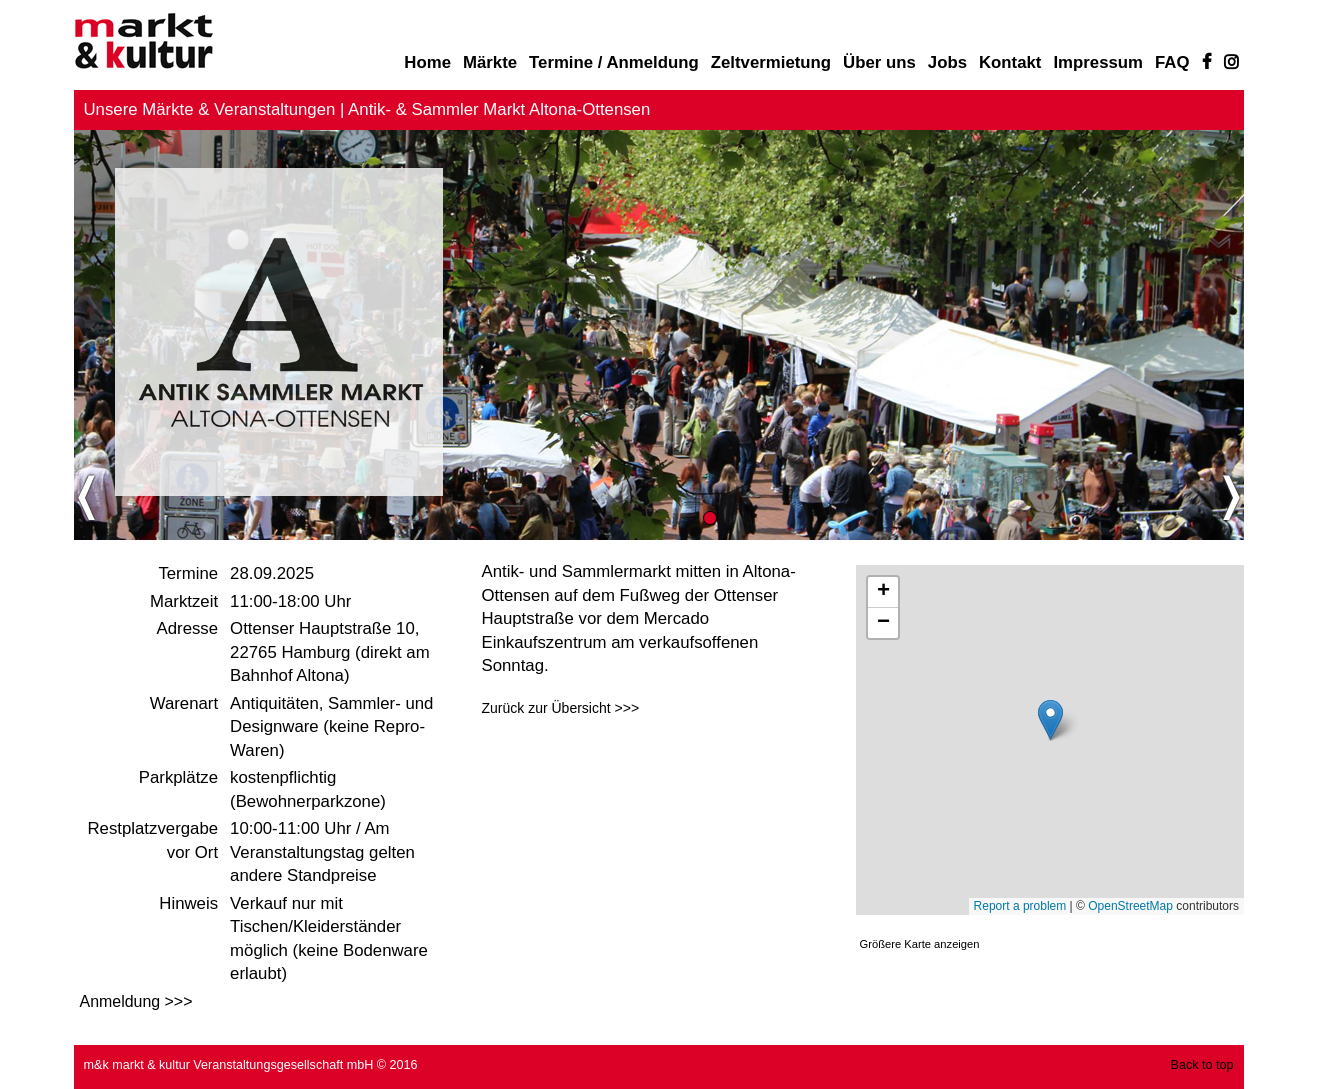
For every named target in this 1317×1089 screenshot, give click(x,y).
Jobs (947, 62)
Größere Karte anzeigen (920, 944)
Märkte (490, 62)
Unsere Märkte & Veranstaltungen (210, 109)
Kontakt (1010, 62)
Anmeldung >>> (136, 1001)
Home (427, 62)
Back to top (1201, 1065)
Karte (1050, 740)
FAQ (1172, 62)
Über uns (879, 62)
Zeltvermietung (771, 62)
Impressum (1098, 62)
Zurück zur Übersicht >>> (561, 708)
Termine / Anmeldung (614, 62)
